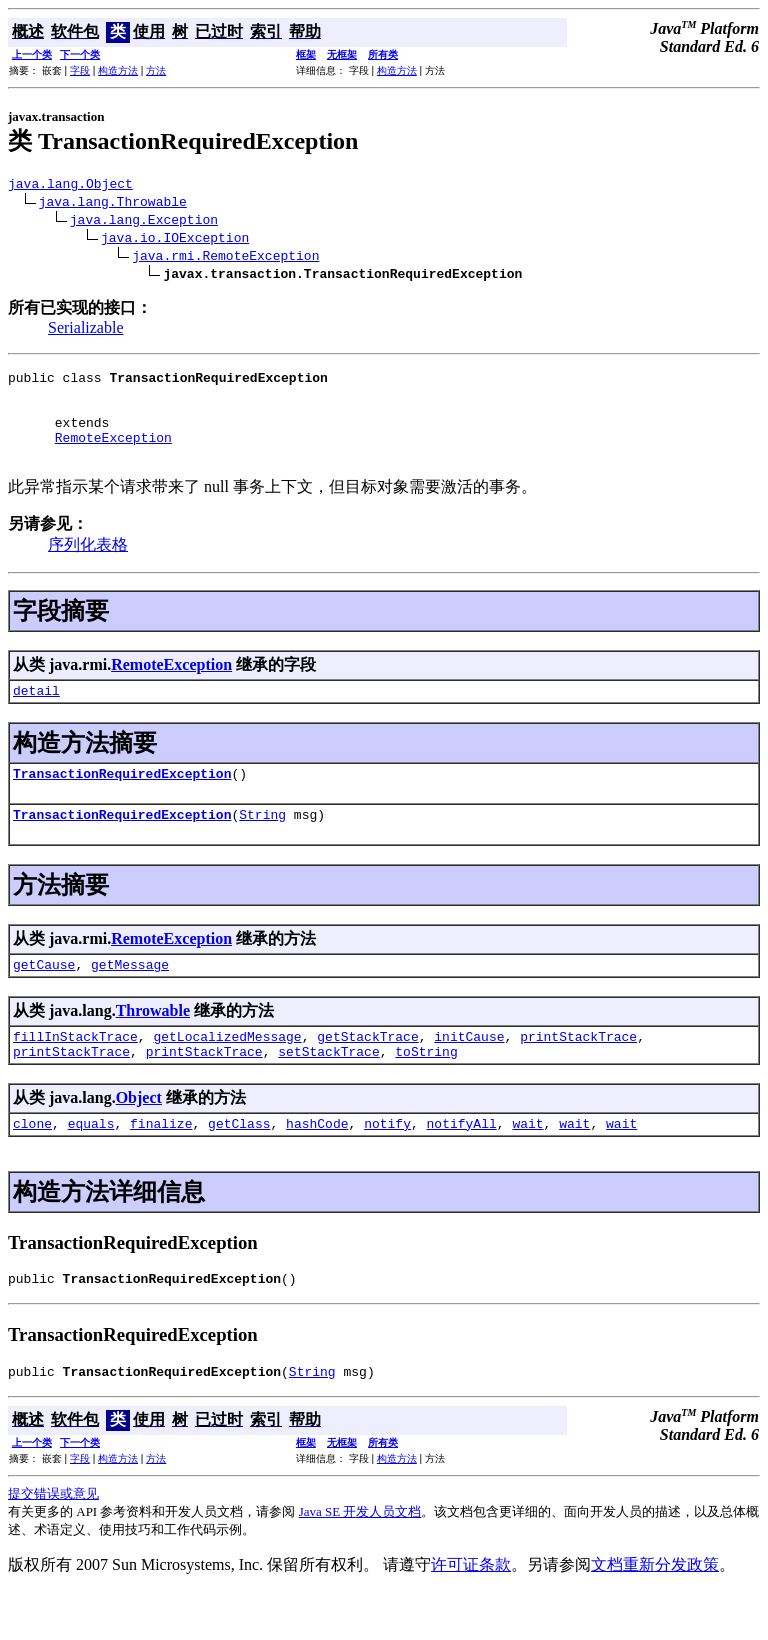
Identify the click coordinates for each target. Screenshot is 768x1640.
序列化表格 (88, 565)
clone (32, 1165)
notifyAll (462, 1165)
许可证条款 (471, 1612)
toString (426, 1090)
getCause (44, 997)
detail (36, 714)
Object (139, 1136)
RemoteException (113, 455)
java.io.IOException (175, 240)
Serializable (86, 330)
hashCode (317, 1165)
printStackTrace (578, 1072)
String (262, 844)
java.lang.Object (70, 186)
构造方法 (118, 70)
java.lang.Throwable (113, 204)
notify (387, 1165)
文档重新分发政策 (655, 1612)
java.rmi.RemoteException (225, 258)
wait (527, 1165)
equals (91, 1165)
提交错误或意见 (53, 1541)
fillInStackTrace (75, 1072)
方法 (156, 70)
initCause (469, 1072)
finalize (161, 1165)
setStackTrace (328, 1090)
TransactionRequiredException (122, 800)
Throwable (153, 1043)
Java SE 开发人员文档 (360, 1559)
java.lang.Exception (144, 222)
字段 (80, 70)
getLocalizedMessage (227, 1072)
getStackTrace (367, 1072)
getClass (239, 1165)
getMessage (130, 997)
